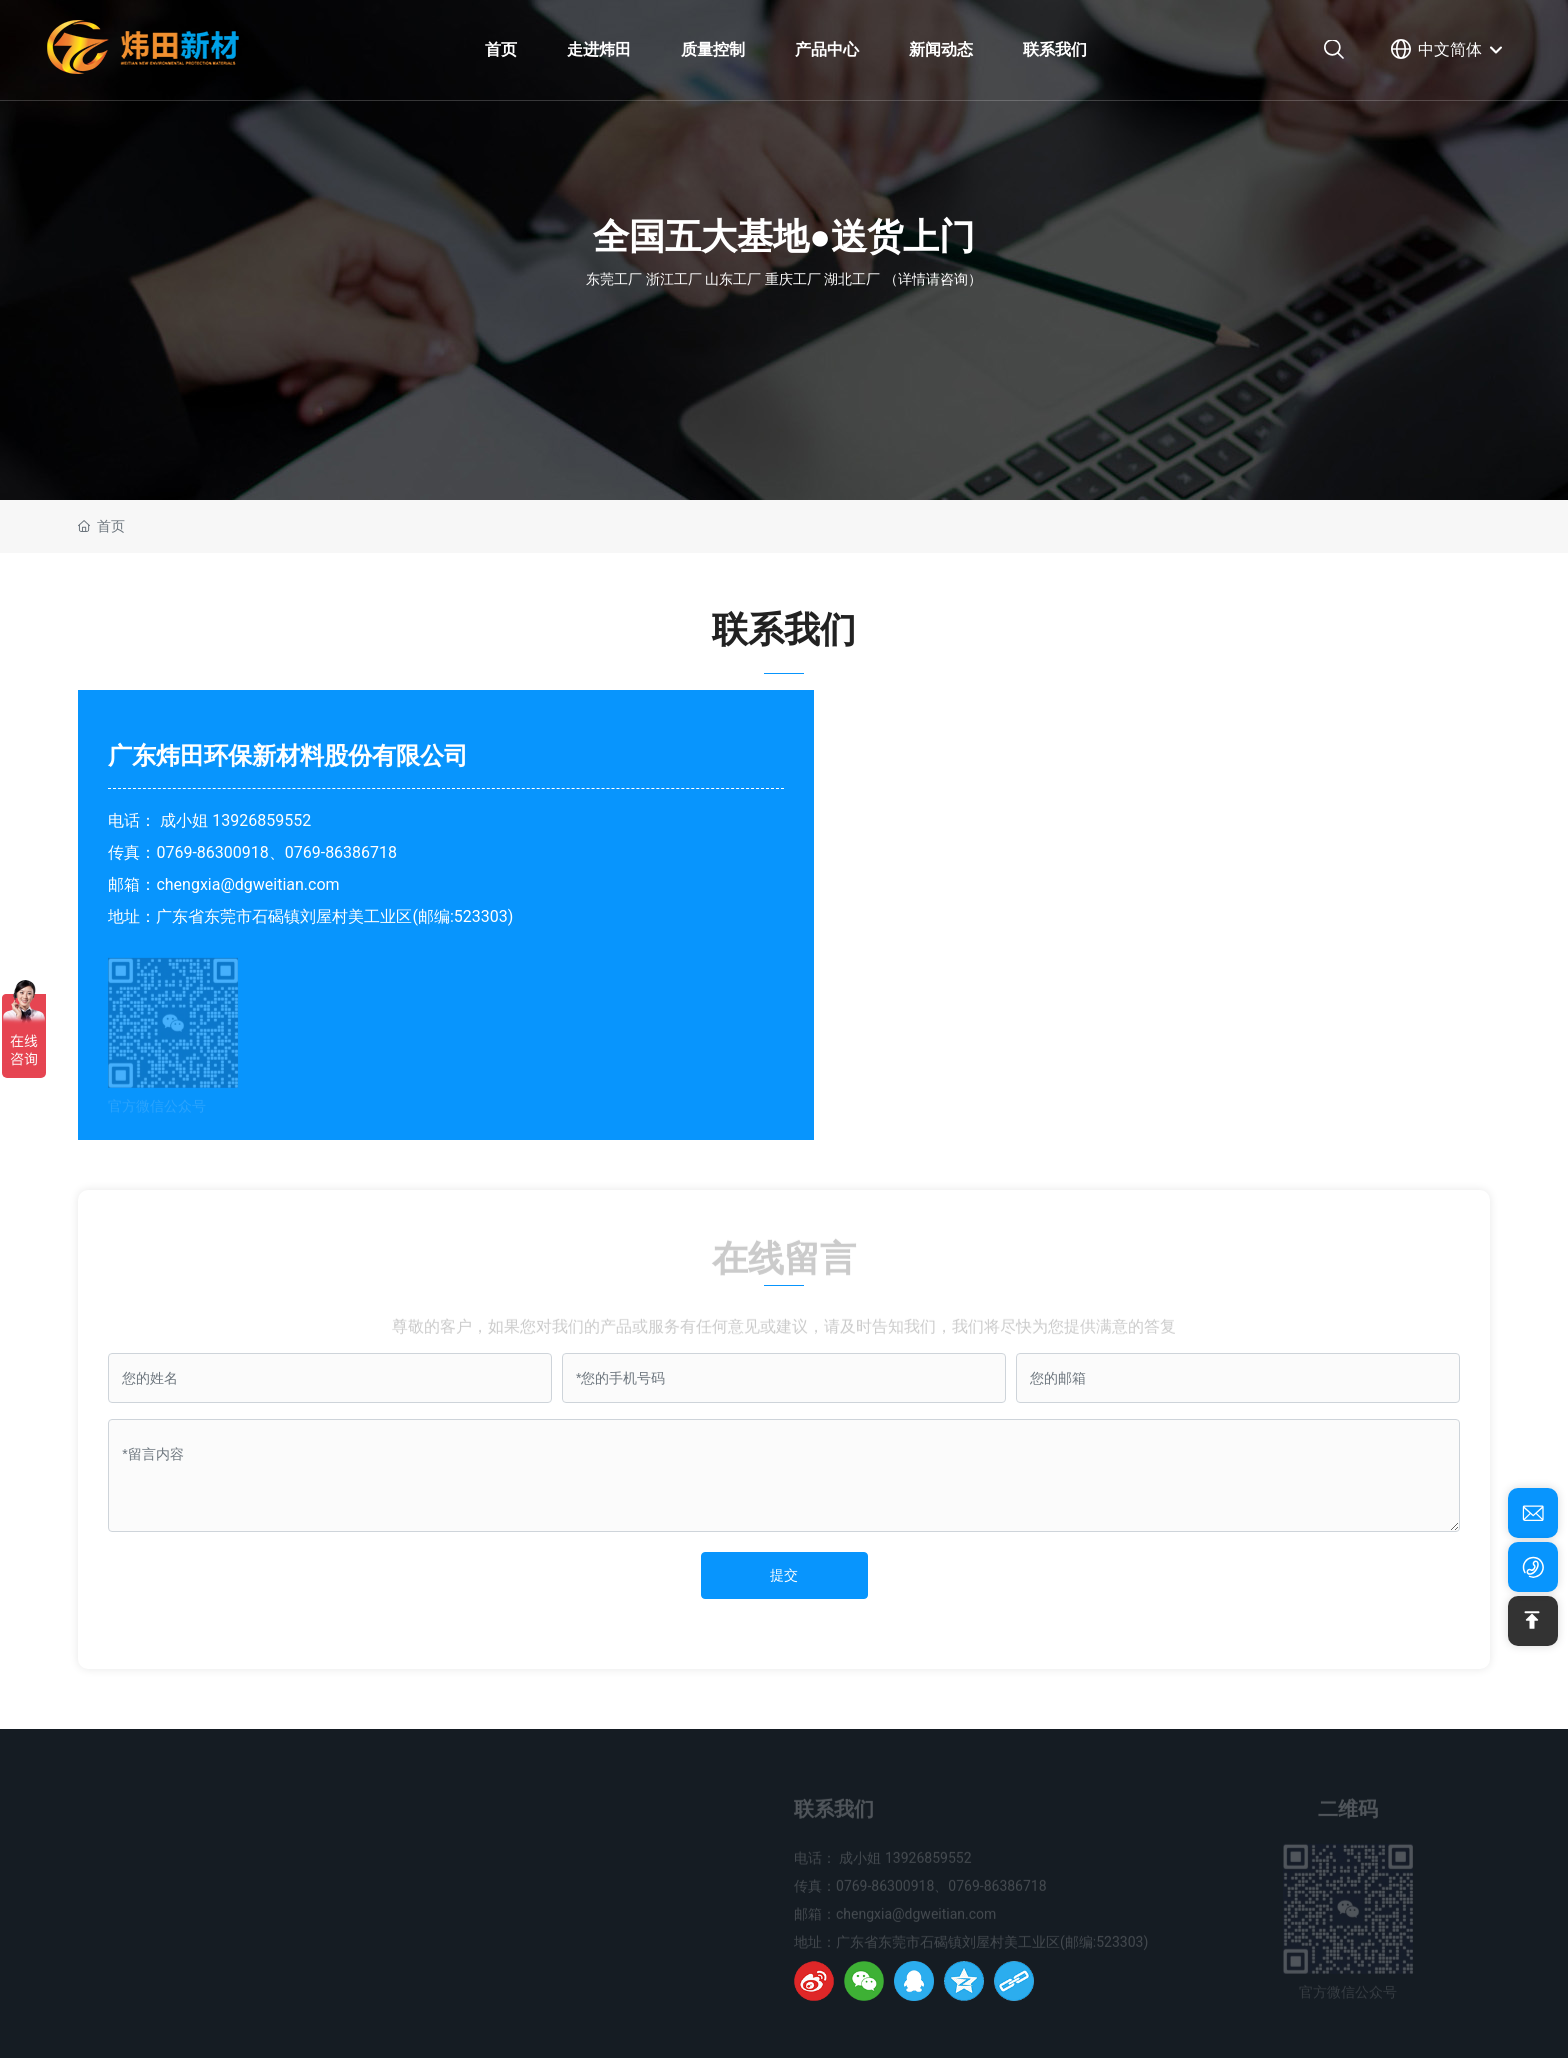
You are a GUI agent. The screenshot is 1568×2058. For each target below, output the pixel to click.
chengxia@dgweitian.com (247, 884)
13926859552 (261, 820)
